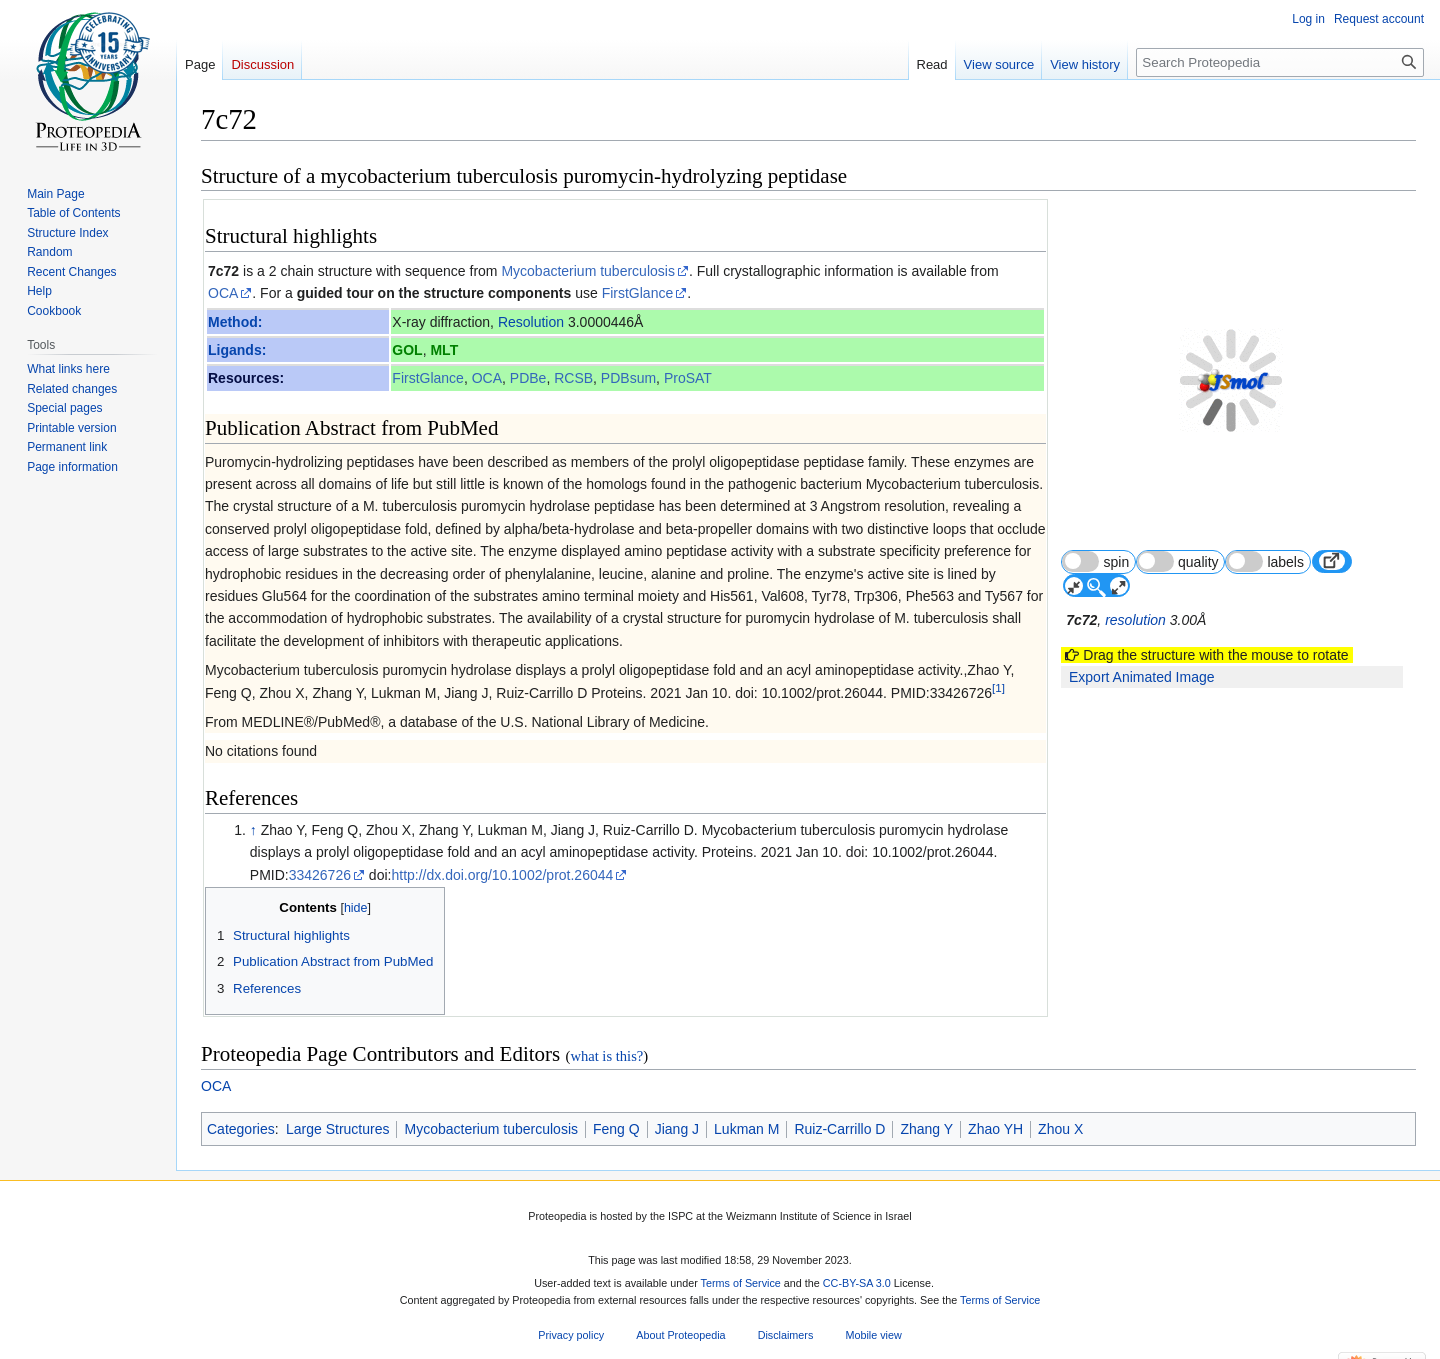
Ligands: (237, 350)
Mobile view (873, 1335)
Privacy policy (571, 1335)
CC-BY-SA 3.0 (857, 1283)
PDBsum (628, 378)
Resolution (531, 322)
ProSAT (688, 378)
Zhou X (1060, 1129)
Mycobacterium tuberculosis (588, 271)
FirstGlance (638, 293)
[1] (998, 687)
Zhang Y (926, 1129)
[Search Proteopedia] (1280, 62)
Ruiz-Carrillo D (839, 1129)
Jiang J (677, 1129)
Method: (235, 322)
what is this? (606, 1056)
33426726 (320, 875)
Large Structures (338, 1129)
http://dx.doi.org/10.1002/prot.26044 (502, 875)
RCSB (573, 378)
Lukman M (746, 1129)
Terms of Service (741, 1283)
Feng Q (616, 1129)
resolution (1137, 573)
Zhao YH (995, 1129)
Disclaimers (786, 1335)
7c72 (223, 271)
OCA (223, 293)
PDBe (528, 378)
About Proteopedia (680, 1335)
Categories (241, 1129)
